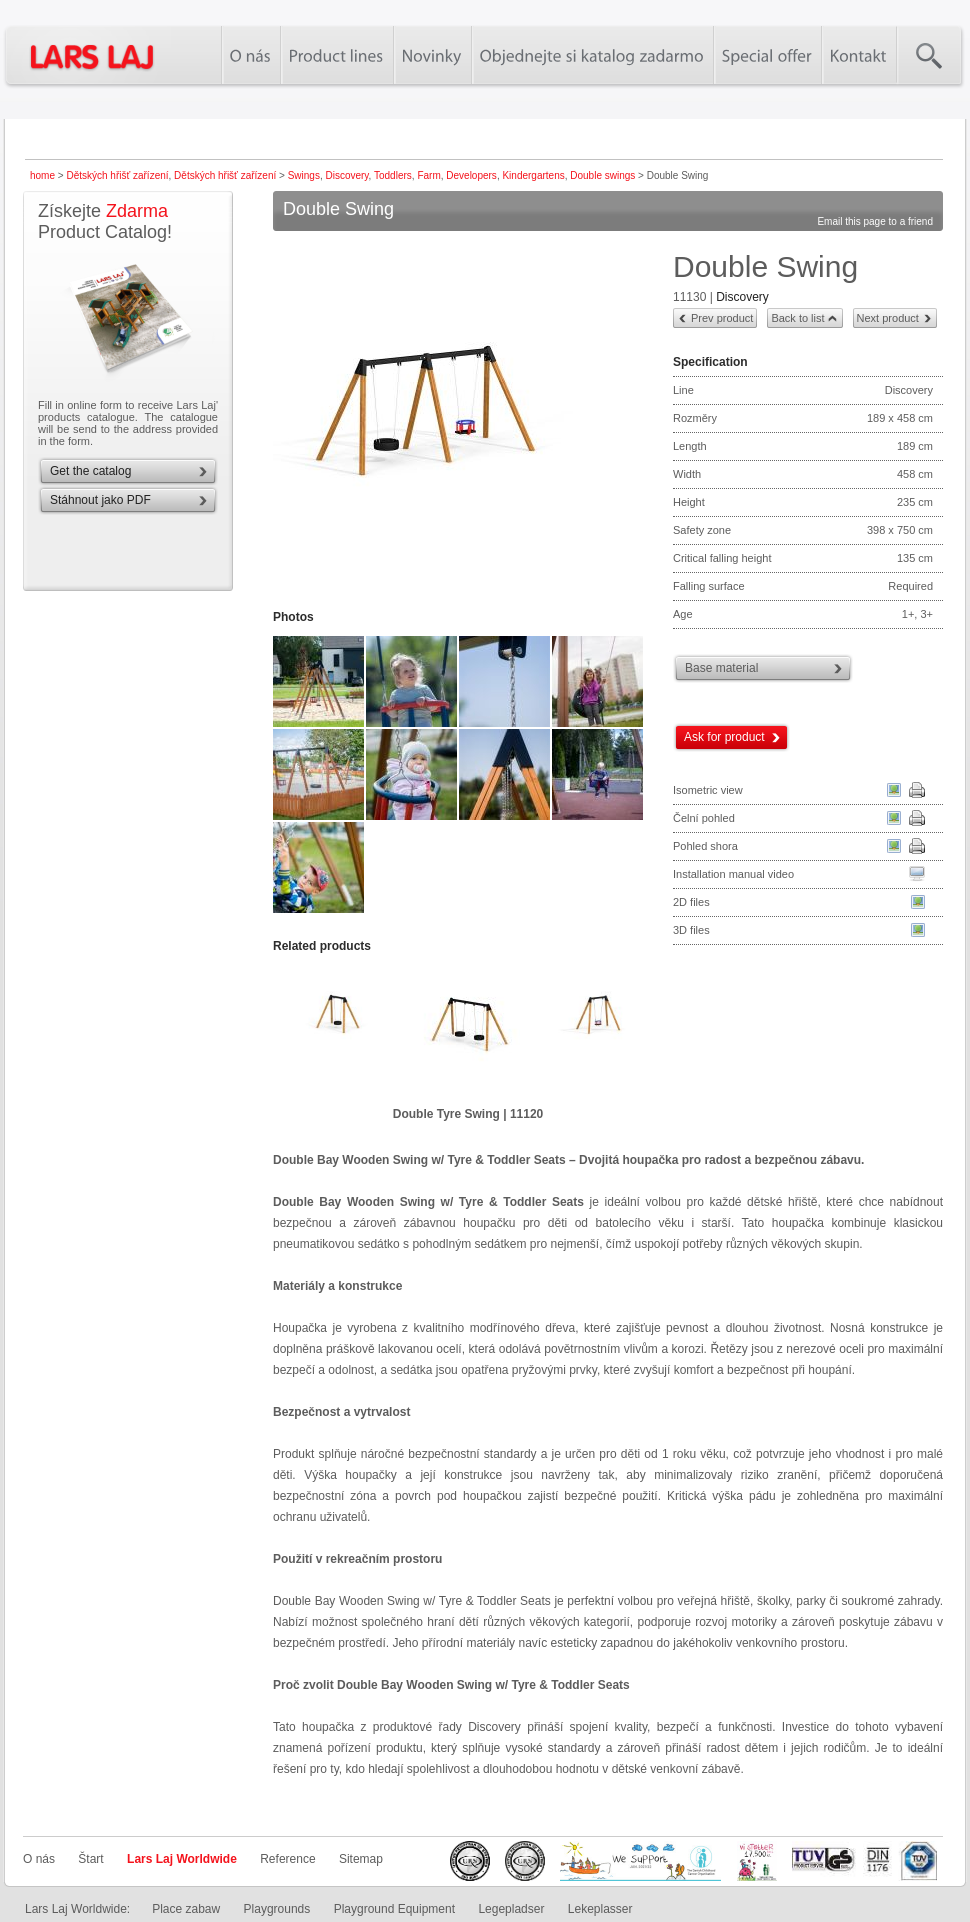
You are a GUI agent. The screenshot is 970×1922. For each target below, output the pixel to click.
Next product (888, 318)
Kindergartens (533, 175)
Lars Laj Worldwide (182, 1859)
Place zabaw (186, 1909)
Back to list (797, 318)
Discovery (346, 175)
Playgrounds (277, 1909)
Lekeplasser (600, 1909)
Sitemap (361, 1859)
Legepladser (511, 1909)
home (42, 175)
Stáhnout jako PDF (100, 500)
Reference (287, 1859)
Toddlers (393, 175)
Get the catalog (90, 471)
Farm (428, 175)
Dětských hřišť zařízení (117, 175)
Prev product (722, 318)
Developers (471, 175)
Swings (304, 175)
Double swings (602, 175)
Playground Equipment (394, 1909)
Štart (90, 1859)
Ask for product (724, 737)
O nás (39, 1859)
